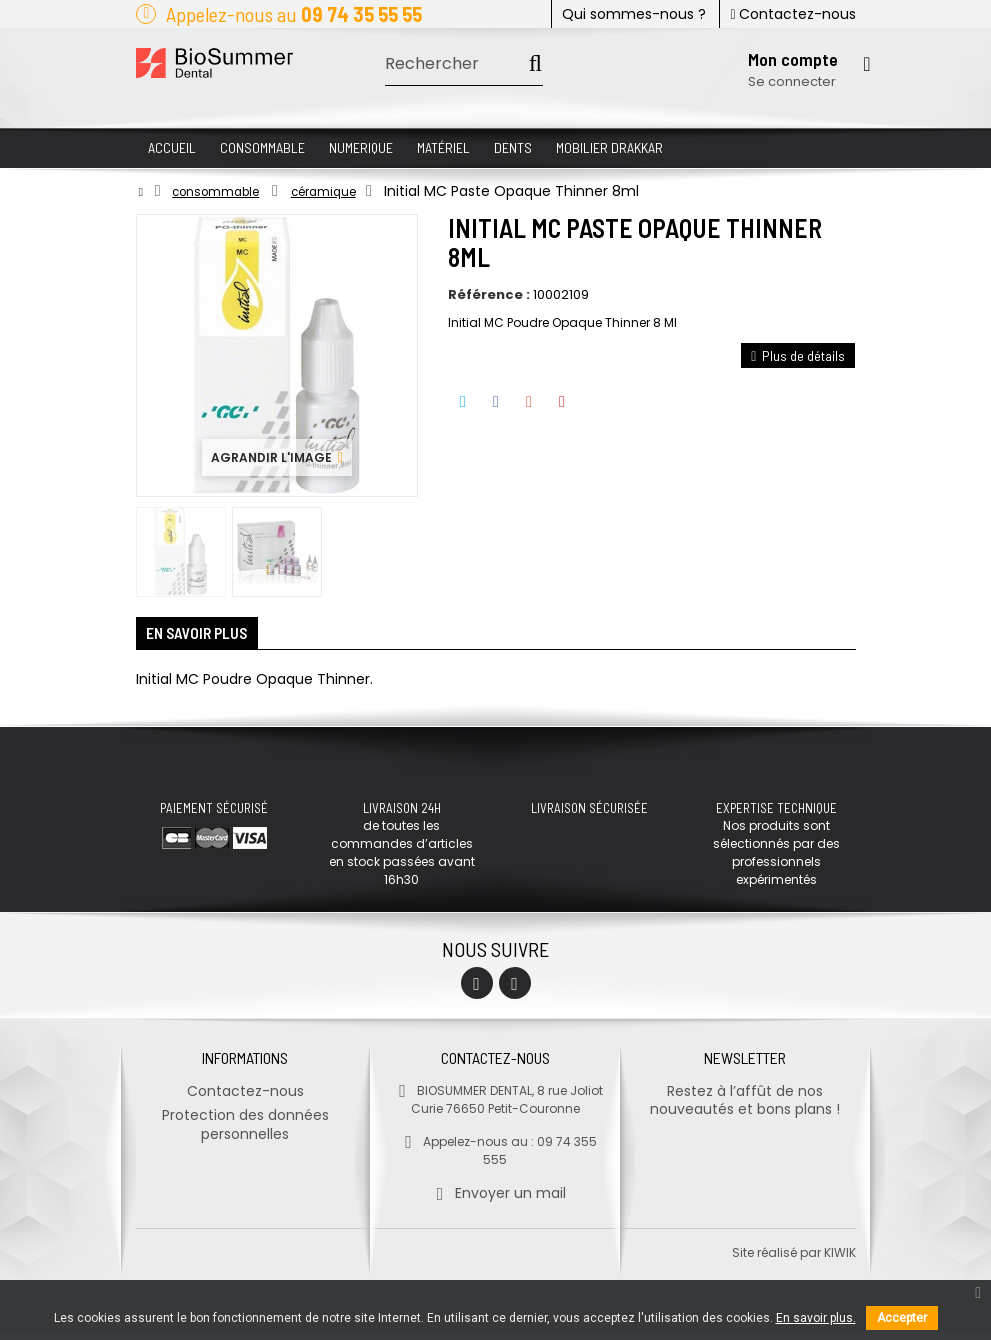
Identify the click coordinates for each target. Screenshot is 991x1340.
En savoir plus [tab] (210, 638)
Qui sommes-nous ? (634, 14)
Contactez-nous (792, 14)
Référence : (489, 295)
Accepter (902, 1318)
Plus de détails (798, 355)
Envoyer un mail (495, 1201)
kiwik (840, 1260)
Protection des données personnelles (245, 1132)
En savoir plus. (816, 1318)
